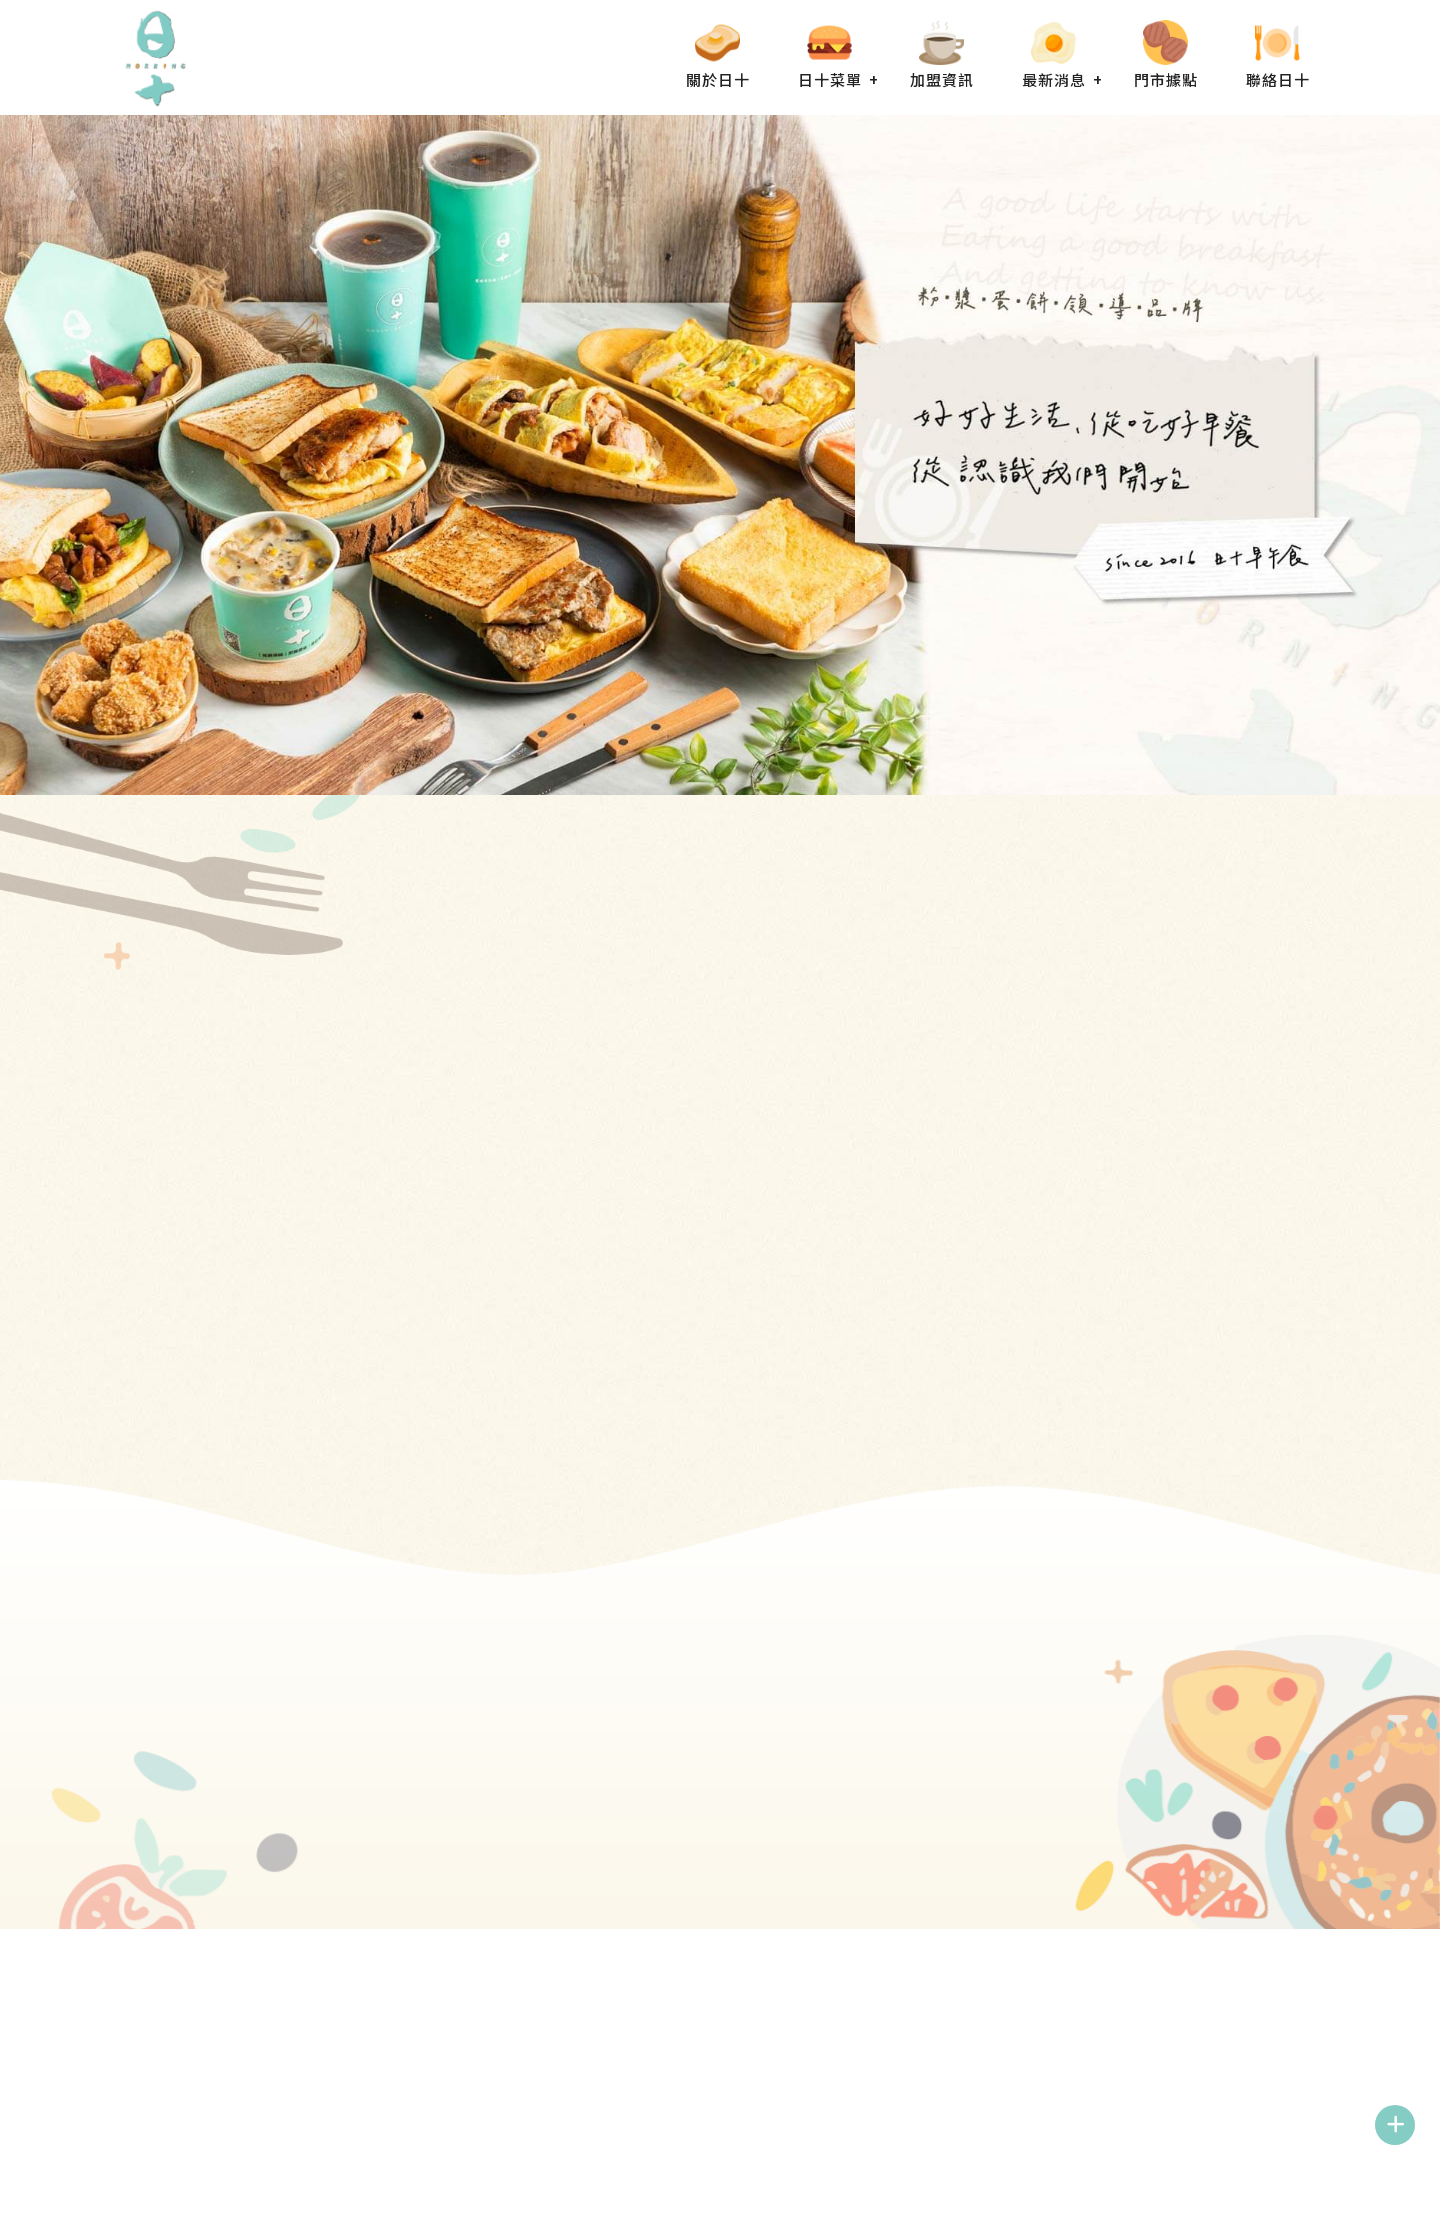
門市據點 (1166, 79)
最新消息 (1054, 79)
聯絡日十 (1278, 79)
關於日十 (718, 79)
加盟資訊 (942, 79)
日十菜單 (830, 79)
